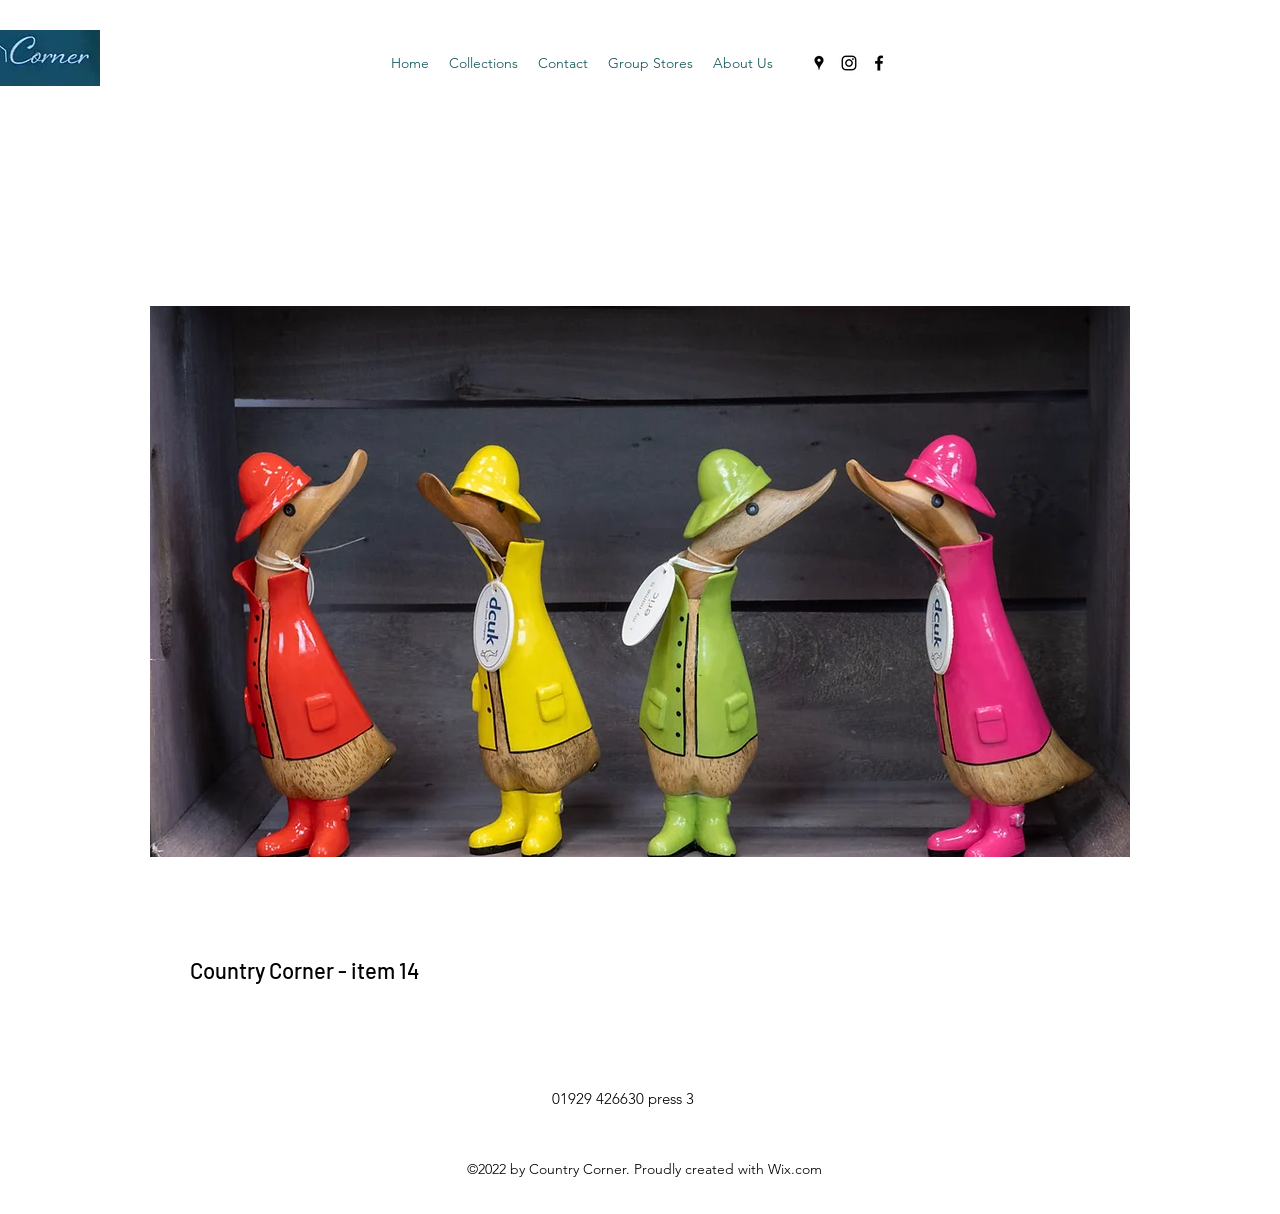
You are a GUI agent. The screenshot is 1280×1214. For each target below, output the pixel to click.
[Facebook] (879, 63)
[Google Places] (819, 63)
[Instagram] (849, 63)
